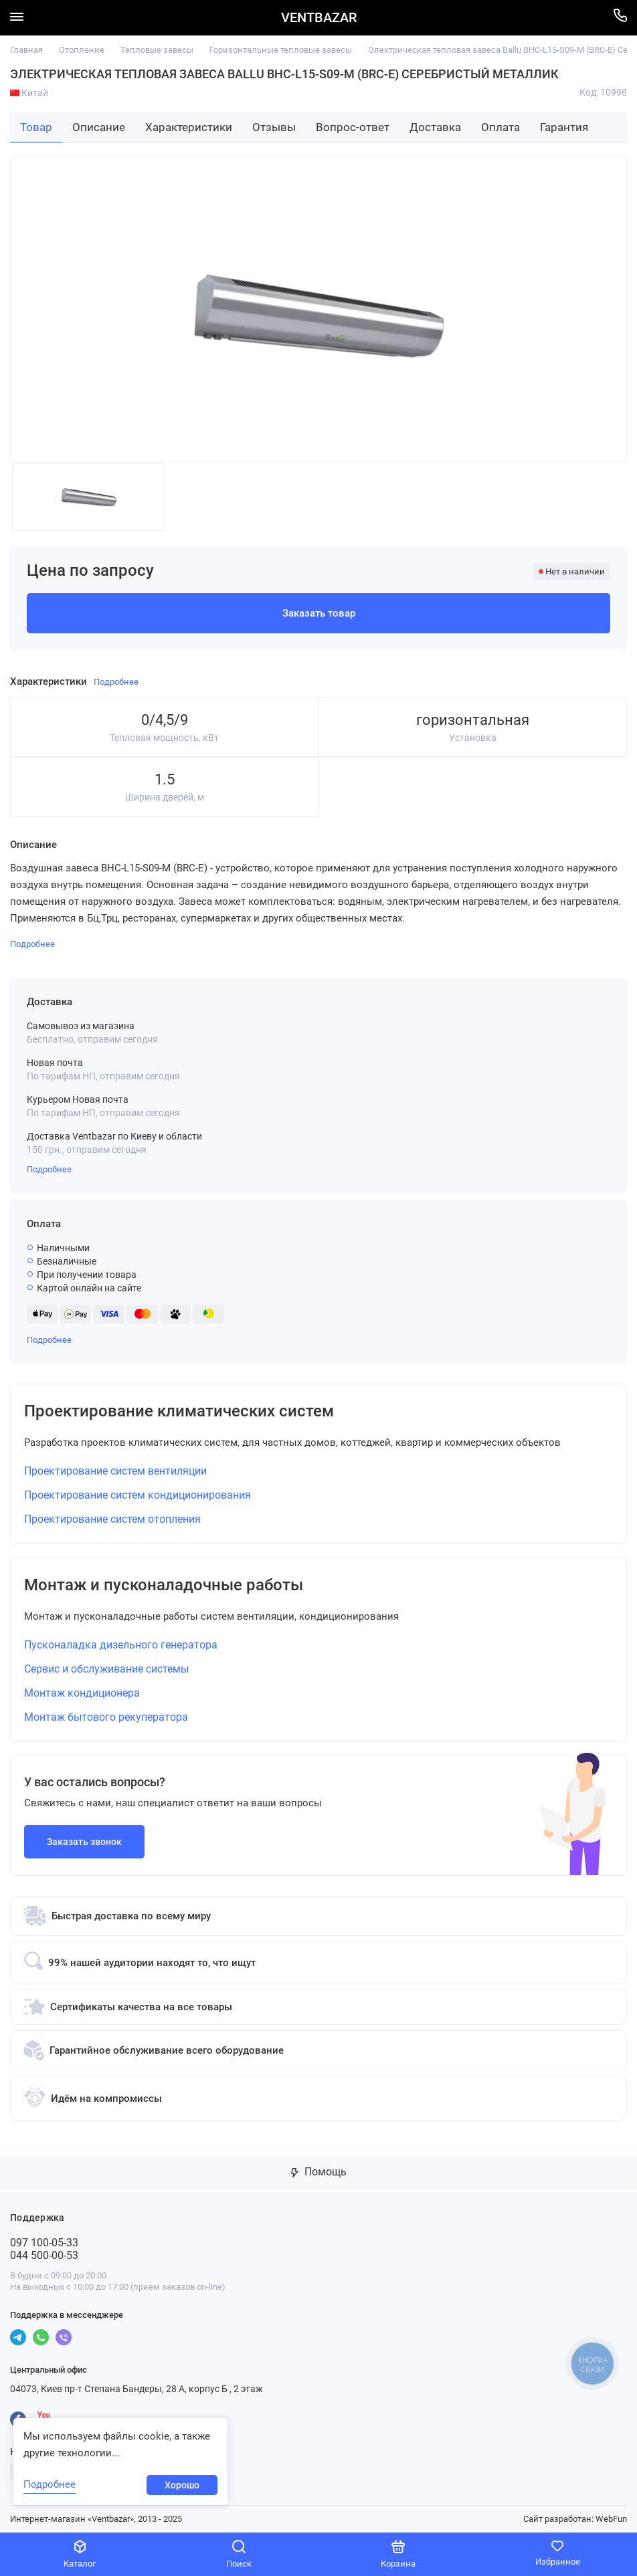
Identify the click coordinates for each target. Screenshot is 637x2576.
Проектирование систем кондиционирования (137, 1495)
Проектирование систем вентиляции (115, 1471)
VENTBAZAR (319, 17)
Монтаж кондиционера (82, 1693)
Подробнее (49, 1169)
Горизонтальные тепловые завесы (280, 50)
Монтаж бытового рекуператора (106, 1717)
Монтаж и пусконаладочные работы (163, 1585)
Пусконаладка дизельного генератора (120, 1644)
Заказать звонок (84, 1841)
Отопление (81, 50)
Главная (26, 50)
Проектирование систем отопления (112, 1519)
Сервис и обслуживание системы (106, 1668)
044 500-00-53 (44, 2255)
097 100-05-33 (44, 2242)
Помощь (319, 2171)
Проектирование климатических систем (179, 1411)
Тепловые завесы (156, 50)
